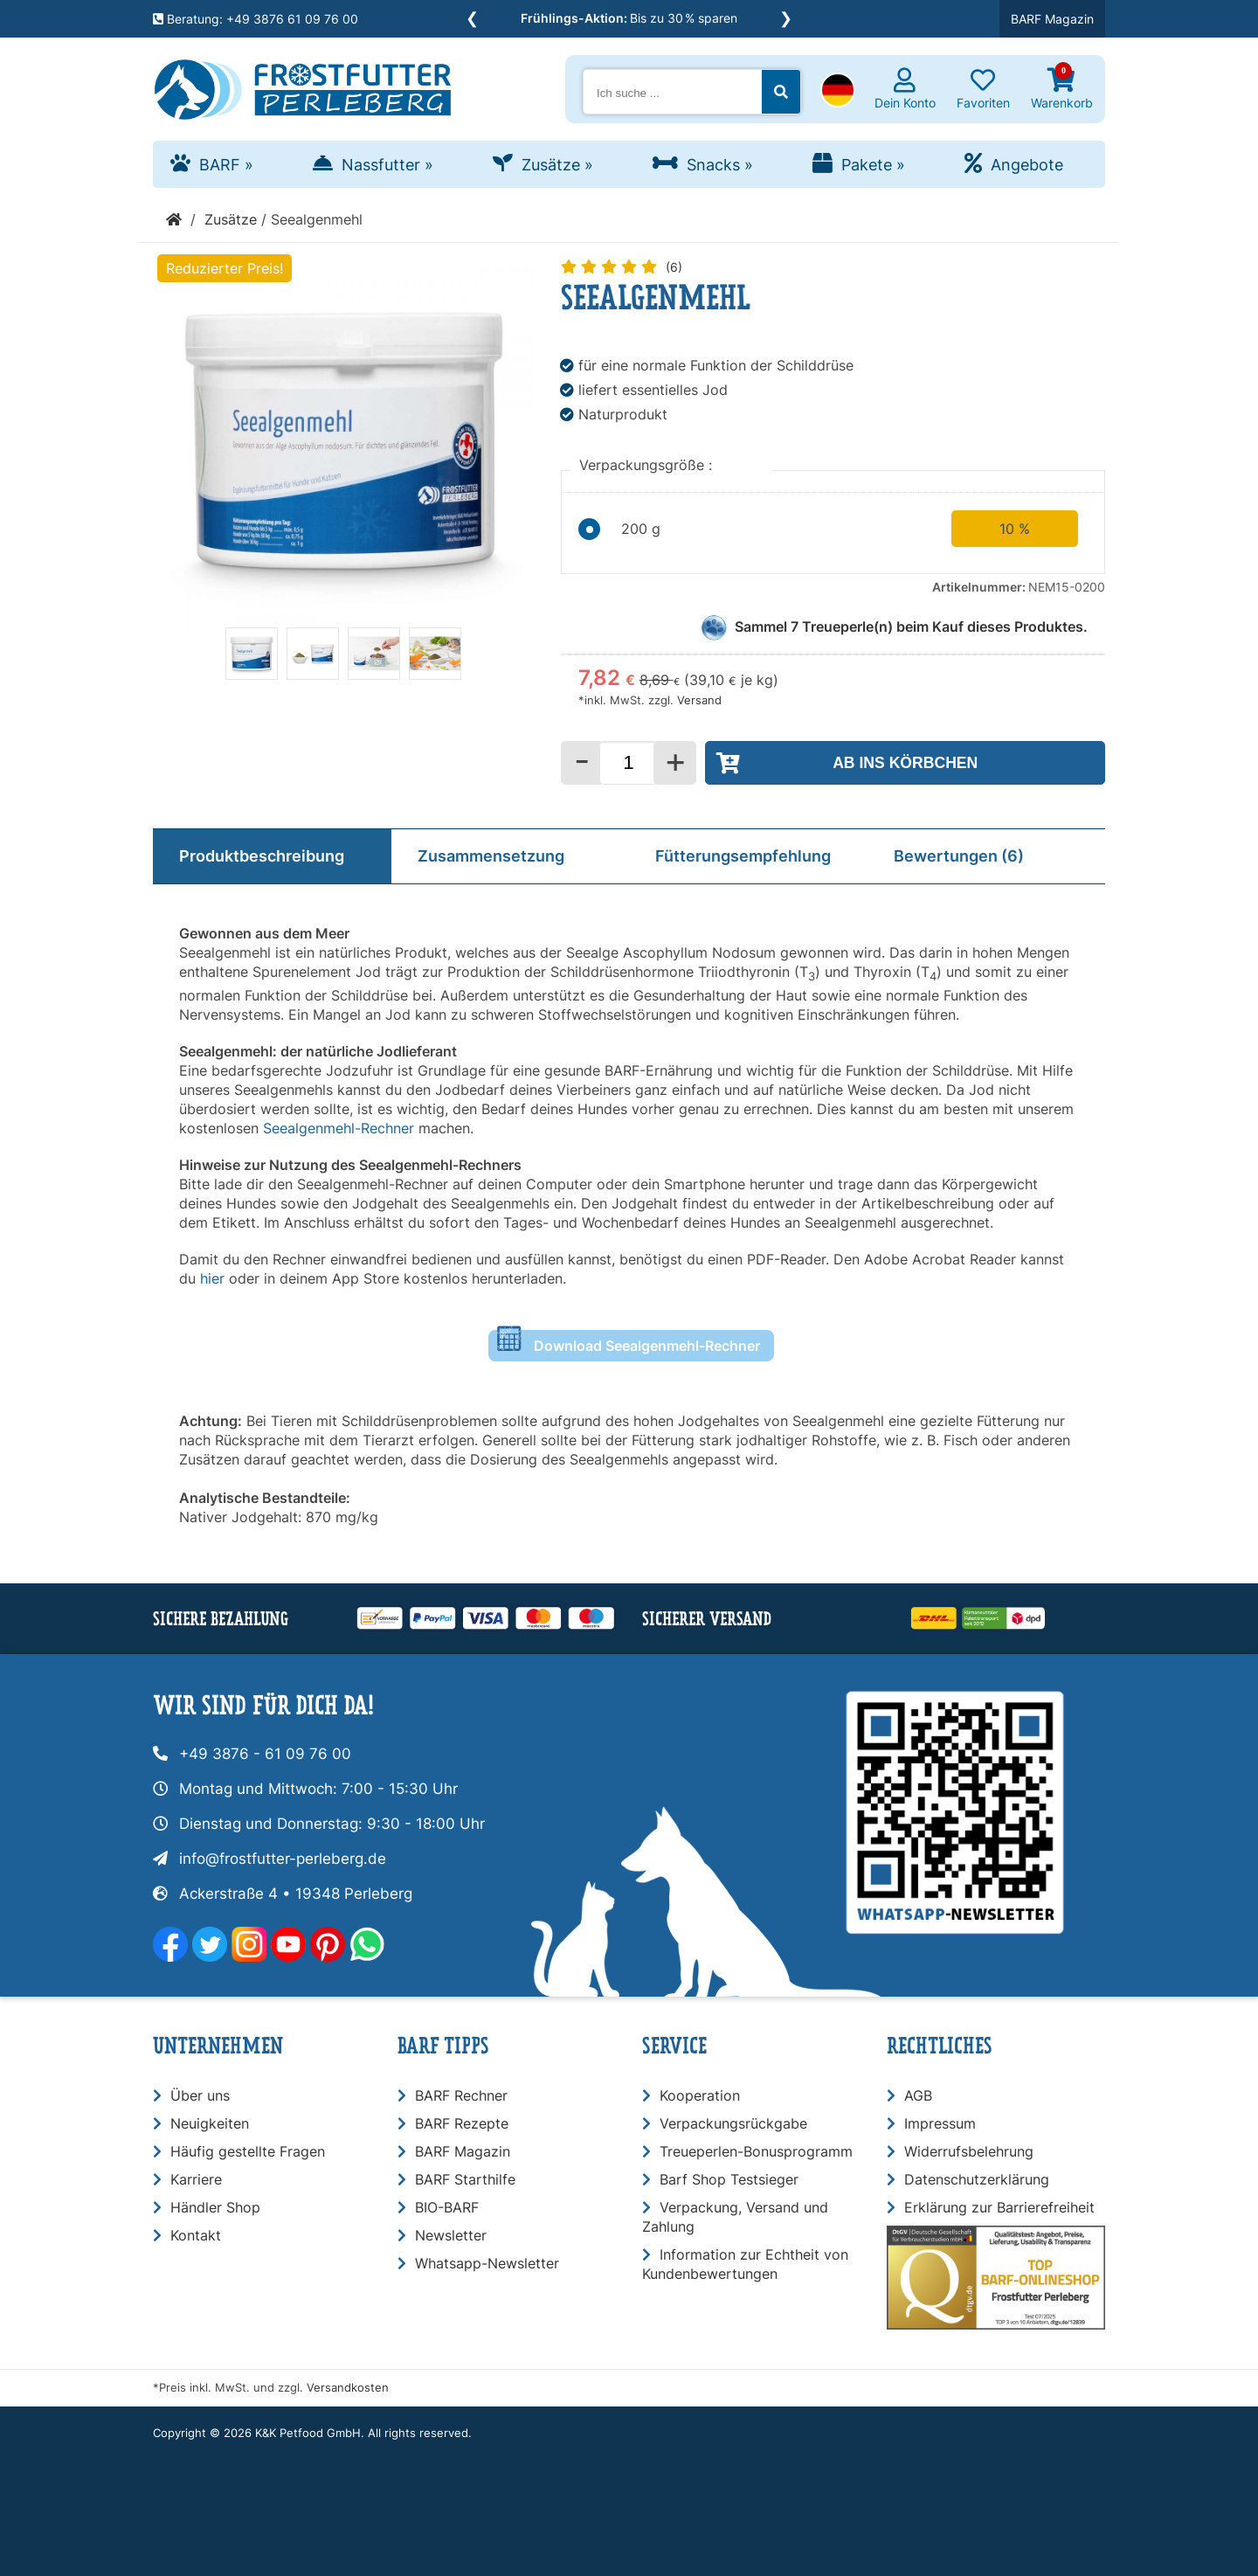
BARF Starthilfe (465, 2179)
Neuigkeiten (209, 2123)
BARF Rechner (461, 2095)
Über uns (200, 2095)
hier (214, 1278)
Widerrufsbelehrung (968, 2151)
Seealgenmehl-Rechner (338, 1128)
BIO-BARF (447, 2207)
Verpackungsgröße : (647, 465)
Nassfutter (387, 165)
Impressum (940, 2123)
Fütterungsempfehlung (743, 856)
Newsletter (451, 2235)
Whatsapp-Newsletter (487, 2263)
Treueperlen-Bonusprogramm (756, 2151)
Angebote (1027, 165)
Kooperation (700, 2095)
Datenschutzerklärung (976, 2179)
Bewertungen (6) (959, 856)
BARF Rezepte (461, 2123)
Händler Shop (215, 2207)
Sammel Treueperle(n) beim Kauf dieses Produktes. (911, 626)
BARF (226, 165)
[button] (837, 92)
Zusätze (557, 165)
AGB (918, 2095)
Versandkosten (348, 2387)
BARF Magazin (1052, 18)
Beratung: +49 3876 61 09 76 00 (255, 18)
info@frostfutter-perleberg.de (282, 1858)
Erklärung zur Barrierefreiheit (999, 2207)
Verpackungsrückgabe (733, 2123)
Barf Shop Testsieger (729, 2179)
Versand (699, 700)
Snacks (720, 165)
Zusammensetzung (491, 856)
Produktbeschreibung (261, 856)
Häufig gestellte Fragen (247, 2151)
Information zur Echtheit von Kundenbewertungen (745, 2264)
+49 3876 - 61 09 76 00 (265, 1753)
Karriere (196, 2179)
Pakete (873, 165)
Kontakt (195, 2235)
